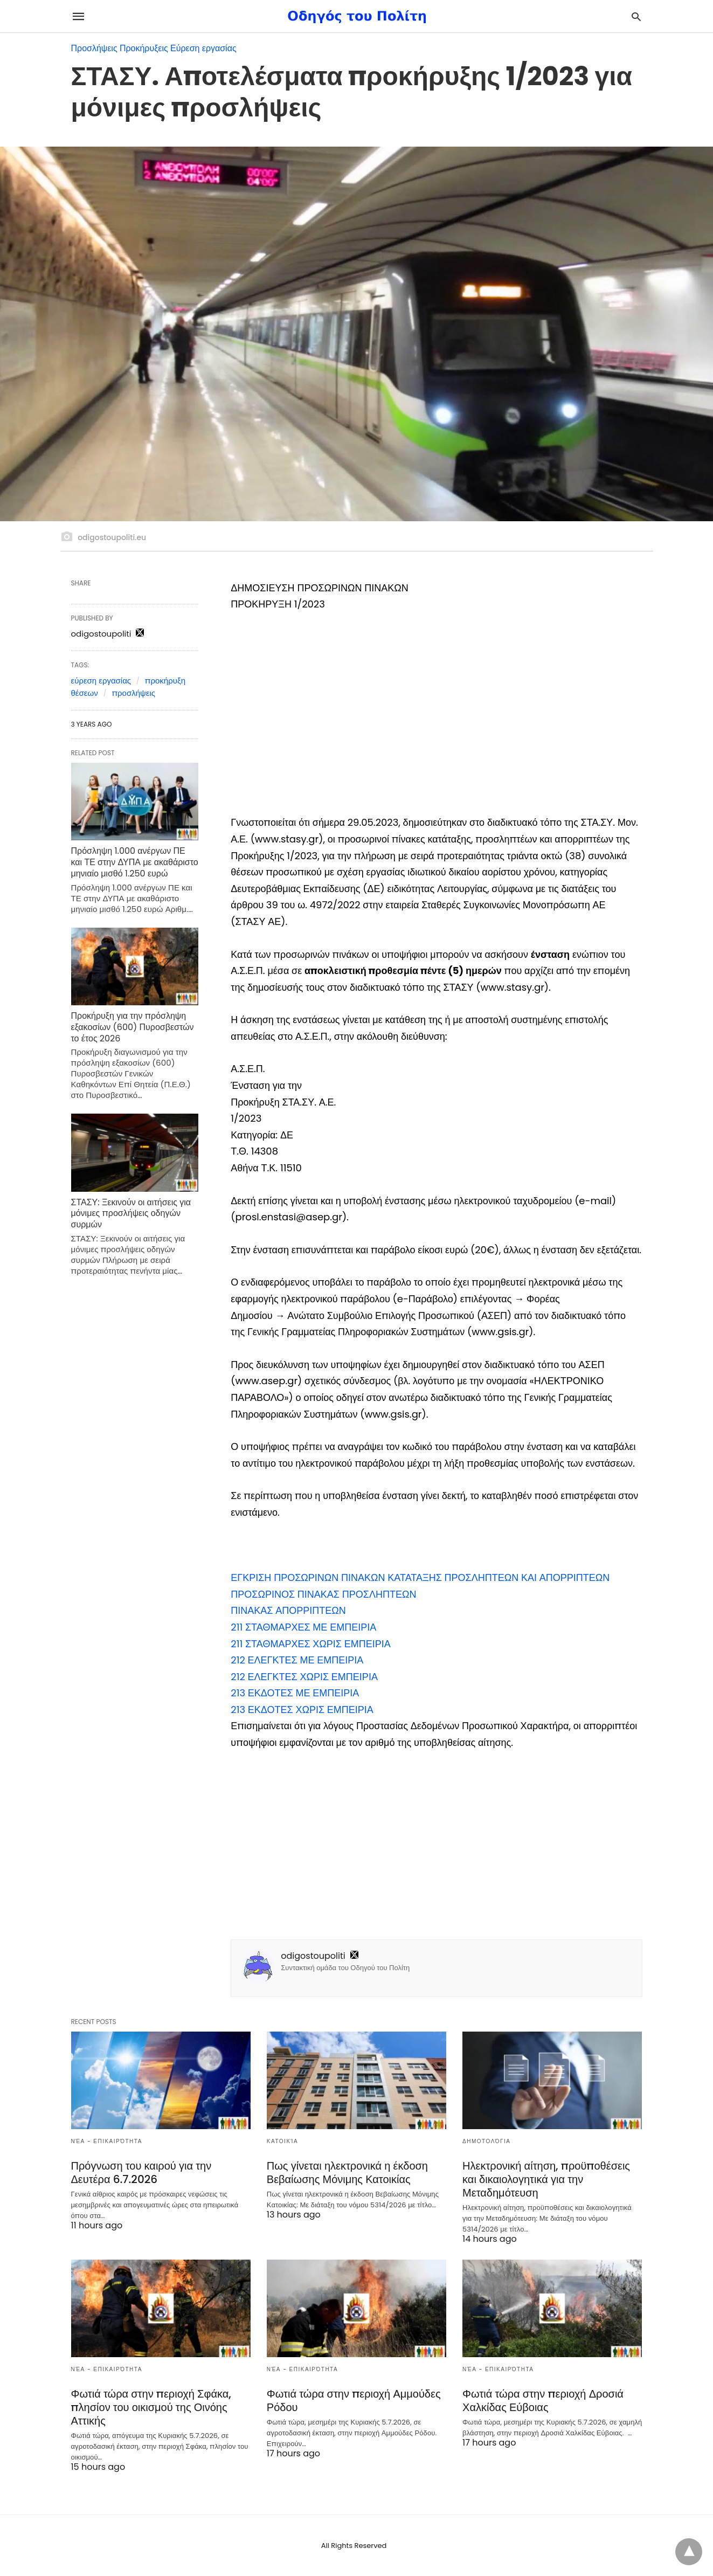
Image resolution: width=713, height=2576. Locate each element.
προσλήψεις (133, 693)
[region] (436, 715)
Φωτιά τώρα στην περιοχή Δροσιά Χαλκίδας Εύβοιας (543, 2400)
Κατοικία (282, 2141)
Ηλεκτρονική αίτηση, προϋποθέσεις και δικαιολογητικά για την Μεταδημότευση (546, 2179)
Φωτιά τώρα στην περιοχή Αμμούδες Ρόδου (354, 2400)
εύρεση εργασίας (101, 680)
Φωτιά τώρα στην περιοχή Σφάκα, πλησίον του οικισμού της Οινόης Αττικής (151, 2407)
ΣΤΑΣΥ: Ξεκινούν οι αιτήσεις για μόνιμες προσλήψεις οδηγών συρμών (131, 1213)
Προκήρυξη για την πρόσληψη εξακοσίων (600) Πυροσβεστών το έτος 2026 (132, 1027)
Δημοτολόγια (486, 2141)
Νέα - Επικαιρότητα (106, 2141)
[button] (420, 1577)
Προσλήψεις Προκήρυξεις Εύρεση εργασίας (154, 48)
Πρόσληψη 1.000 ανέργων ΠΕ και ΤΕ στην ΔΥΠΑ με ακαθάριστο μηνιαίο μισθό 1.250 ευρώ (134, 862)
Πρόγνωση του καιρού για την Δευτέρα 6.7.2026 (141, 2172)
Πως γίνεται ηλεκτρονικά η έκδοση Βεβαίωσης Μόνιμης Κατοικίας (347, 2172)
